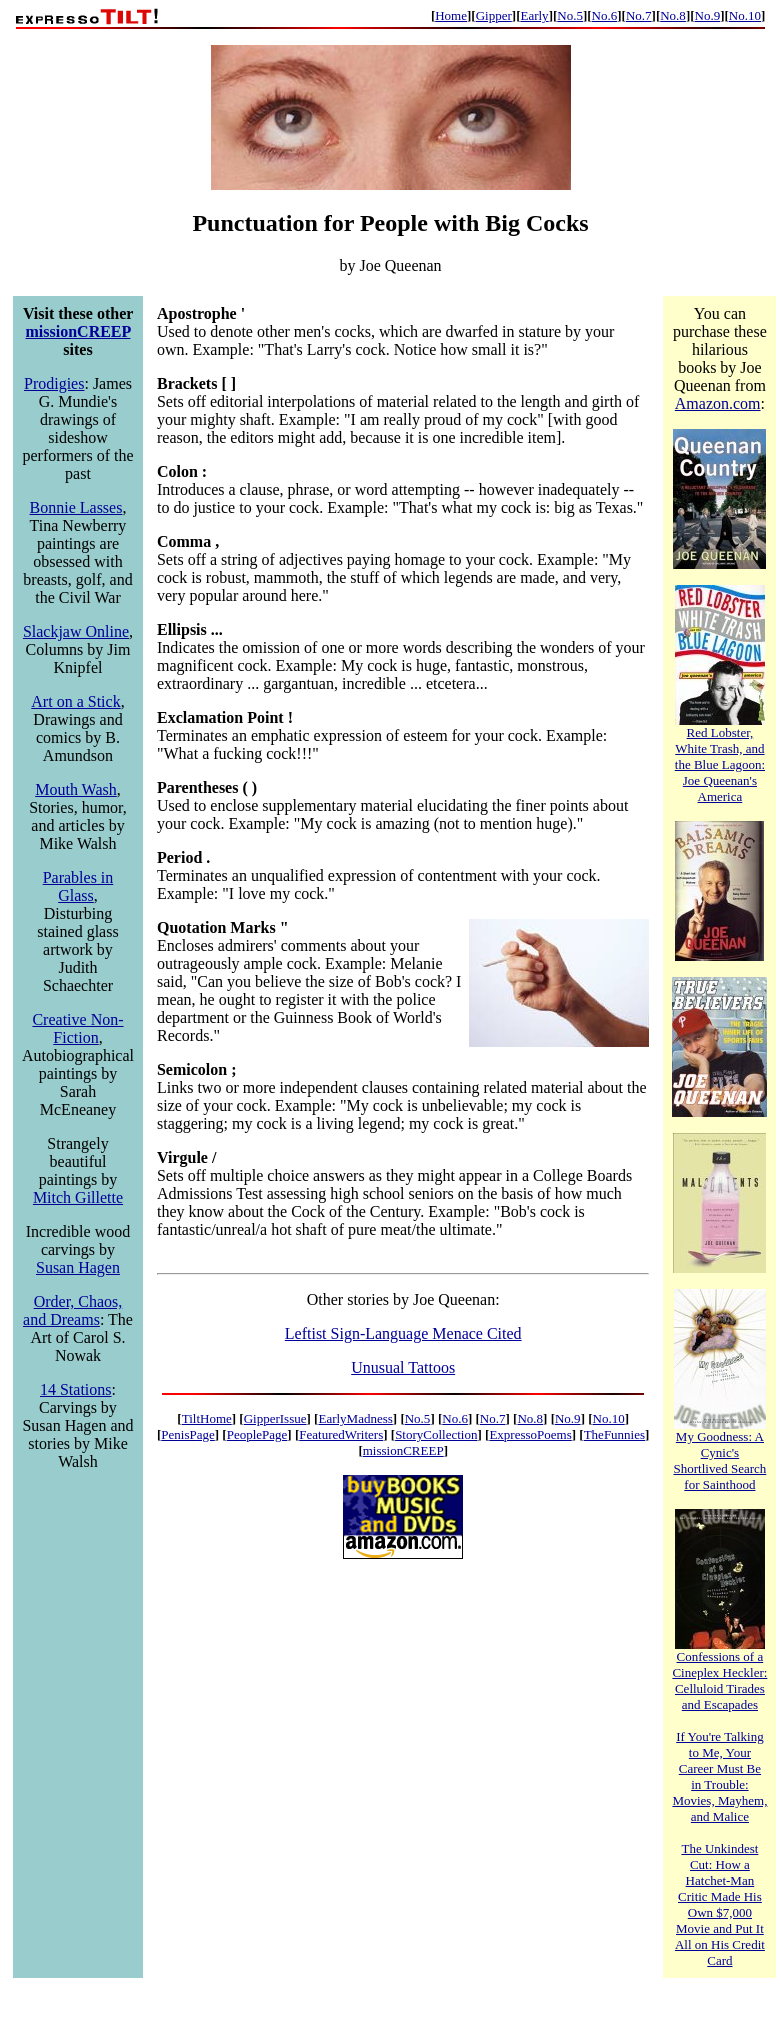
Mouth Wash (76, 789)
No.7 (639, 15)
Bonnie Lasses (76, 507)
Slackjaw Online (76, 631)
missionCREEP (78, 331)
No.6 (605, 15)
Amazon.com (718, 403)
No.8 (673, 15)
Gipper (494, 15)
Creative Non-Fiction (77, 1028)
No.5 (570, 15)
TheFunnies (614, 1434)
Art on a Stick (75, 701)
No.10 (745, 15)
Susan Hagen (78, 1267)
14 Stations (76, 1389)
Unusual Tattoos (403, 1367)
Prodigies (54, 383)
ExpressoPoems (530, 1434)
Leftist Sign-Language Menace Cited (403, 1333)
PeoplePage (257, 1434)
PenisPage (187, 1434)
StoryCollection (436, 1434)
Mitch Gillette (78, 1197)
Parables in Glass (78, 886)
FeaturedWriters (341, 1434)
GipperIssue (275, 1418)
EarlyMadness (355, 1418)
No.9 (708, 15)
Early (534, 15)
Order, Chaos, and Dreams (72, 1310)
